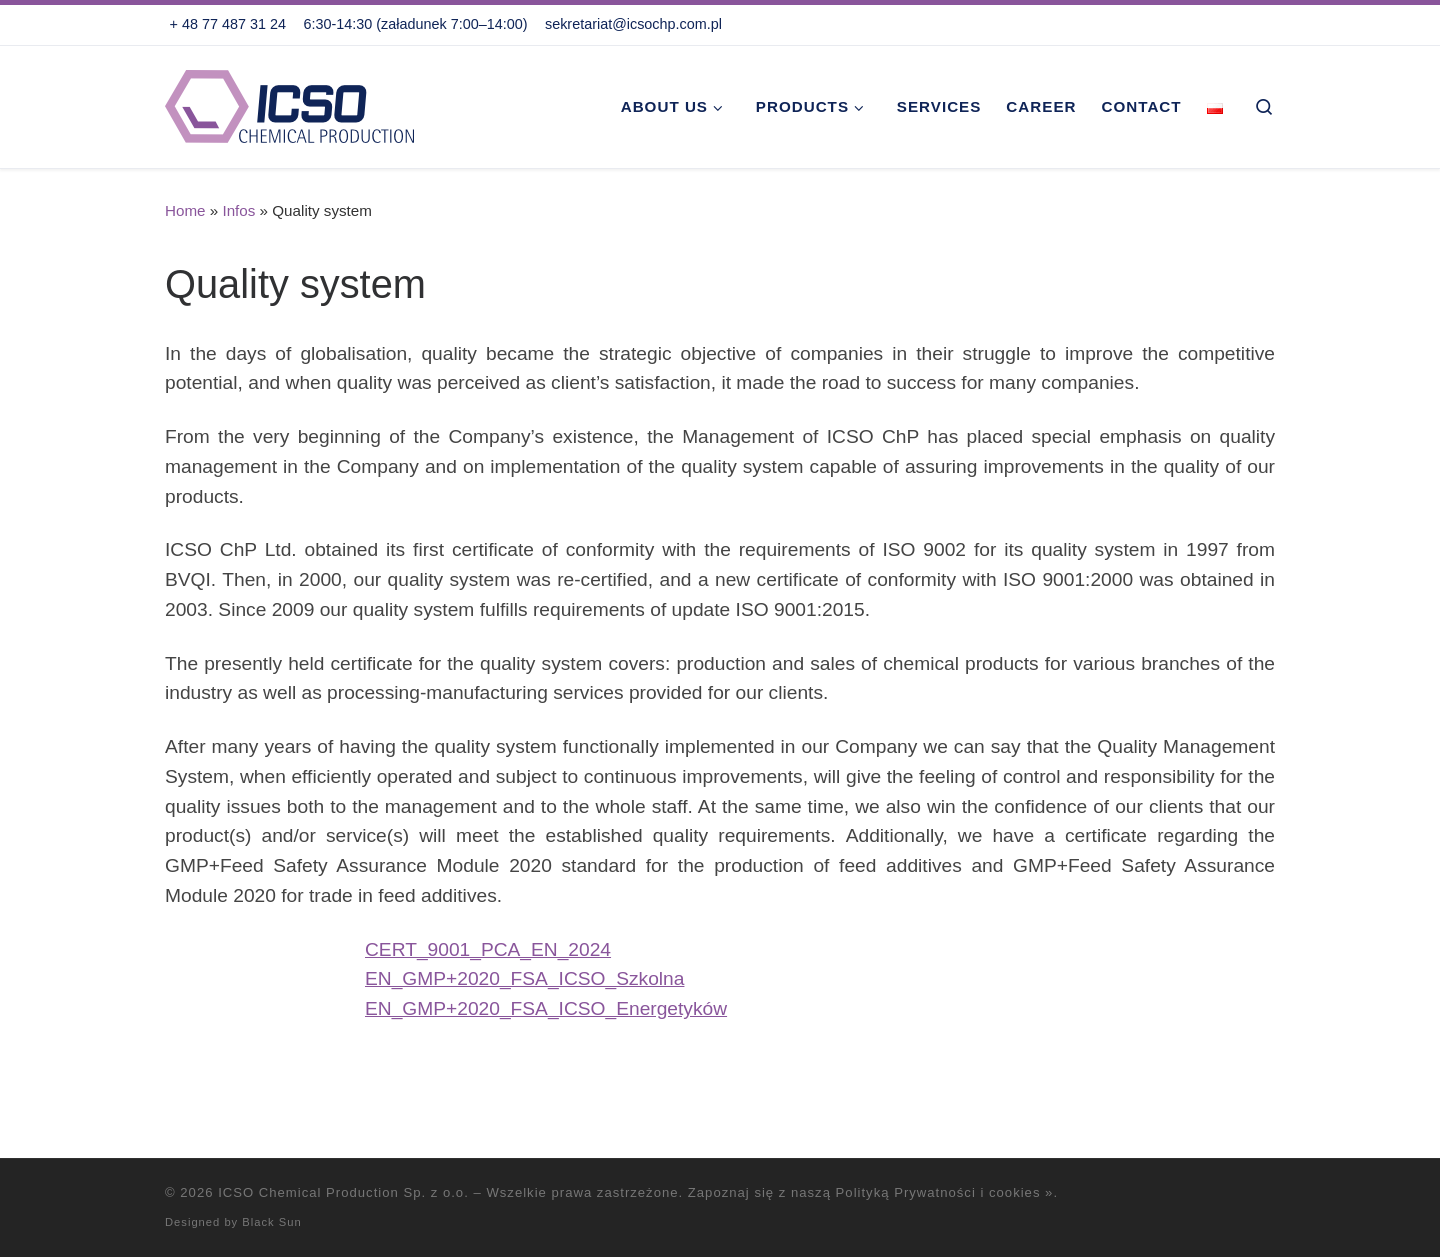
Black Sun (271, 1222)
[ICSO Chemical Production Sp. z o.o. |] (290, 103)
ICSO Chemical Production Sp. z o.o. (343, 1192)
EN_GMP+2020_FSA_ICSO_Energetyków (546, 1008)
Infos (238, 210)
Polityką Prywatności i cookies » (945, 1192)
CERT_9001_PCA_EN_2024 (488, 949)
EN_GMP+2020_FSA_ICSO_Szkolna (524, 978)
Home (185, 210)
